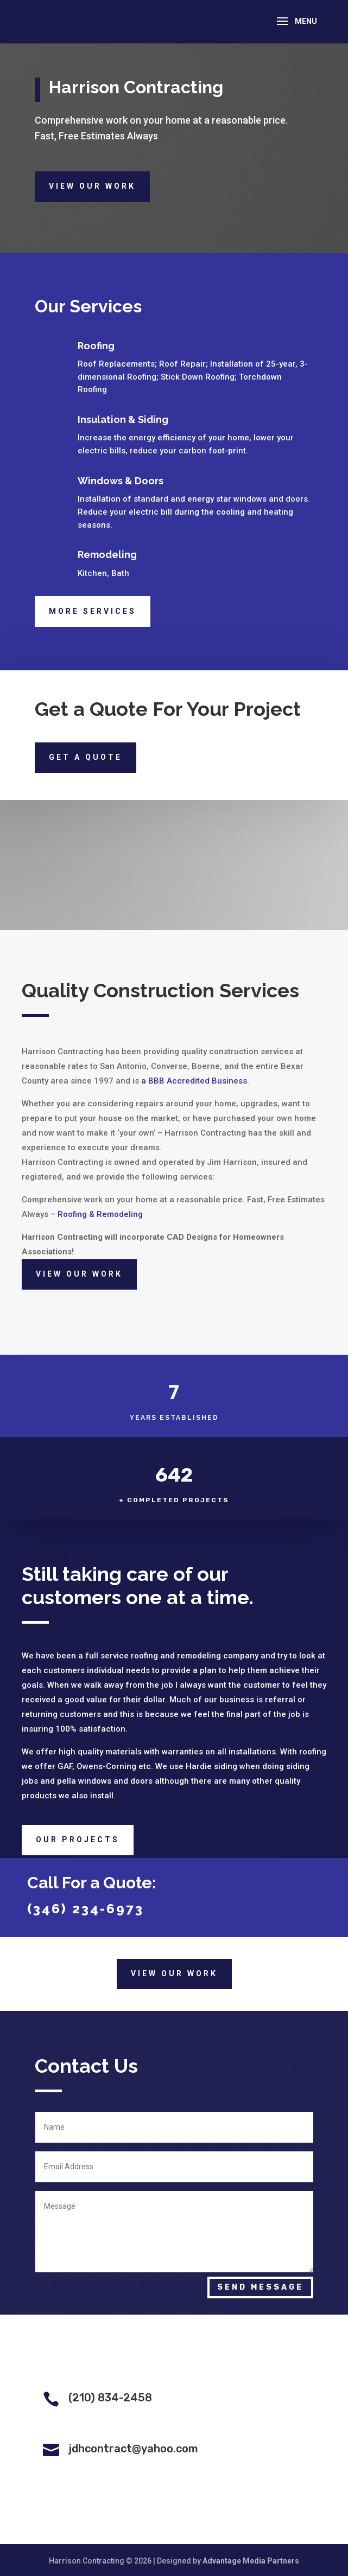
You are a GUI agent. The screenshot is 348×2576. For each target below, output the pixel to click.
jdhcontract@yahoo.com (133, 2448)
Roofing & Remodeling (100, 1214)
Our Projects (77, 1839)
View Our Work (92, 186)
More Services (92, 611)
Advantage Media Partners (251, 2560)
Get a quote (85, 757)
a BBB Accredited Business (194, 1081)
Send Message (260, 2287)
